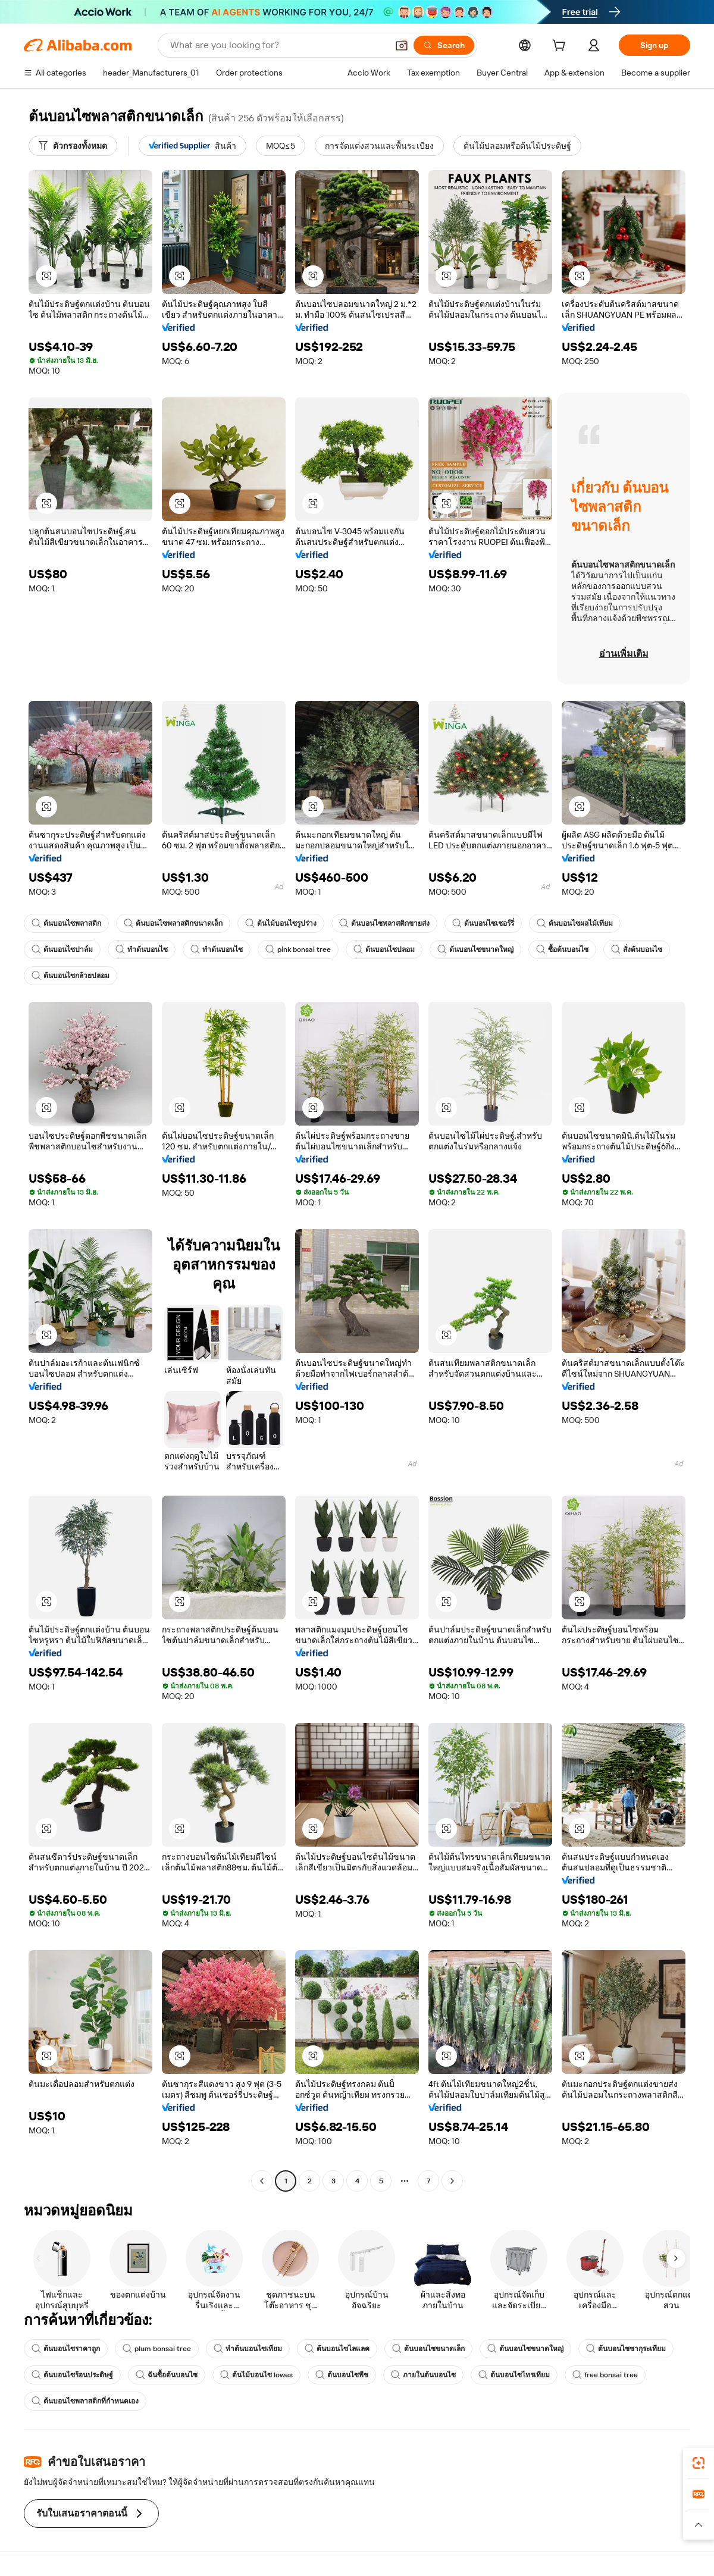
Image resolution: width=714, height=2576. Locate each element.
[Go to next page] (452, 2181)
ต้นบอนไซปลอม (384, 949)
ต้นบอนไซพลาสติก (66, 923)
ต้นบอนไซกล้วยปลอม (70, 975)
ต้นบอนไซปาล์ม (62, 949)
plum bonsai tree (157, 2349)
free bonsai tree (605, 2375)
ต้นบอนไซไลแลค (337, 2349)
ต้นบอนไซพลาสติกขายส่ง (384, 923)
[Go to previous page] (262, 2181)
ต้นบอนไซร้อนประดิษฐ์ (72, 2375)
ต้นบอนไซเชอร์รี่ (483, 923)
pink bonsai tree (298, 949)
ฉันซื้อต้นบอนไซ (167, 2375)
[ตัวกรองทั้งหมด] (73, 146)
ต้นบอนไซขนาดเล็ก (428, 2349)
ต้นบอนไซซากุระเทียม (626, 2349)
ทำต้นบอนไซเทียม (248, 2349)
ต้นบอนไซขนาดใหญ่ (475, 949)
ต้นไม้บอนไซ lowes (256, 2375)
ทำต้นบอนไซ (141, 949)
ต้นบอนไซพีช (341, 2375)
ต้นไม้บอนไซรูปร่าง (281, 923)
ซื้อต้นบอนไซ (562, 949)
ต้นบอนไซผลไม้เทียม (575, 923)
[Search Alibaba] (277, 45)
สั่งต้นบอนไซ (636, 949)
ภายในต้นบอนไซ (423, 2375)
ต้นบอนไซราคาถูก (66, 2349)
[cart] (561, 47)
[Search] (444, 45)
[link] (698, 2462)
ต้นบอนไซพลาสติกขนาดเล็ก (173, 923)
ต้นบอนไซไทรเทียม (514, 2375)
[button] (401, 45)
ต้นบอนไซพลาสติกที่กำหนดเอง (85, 2401)
